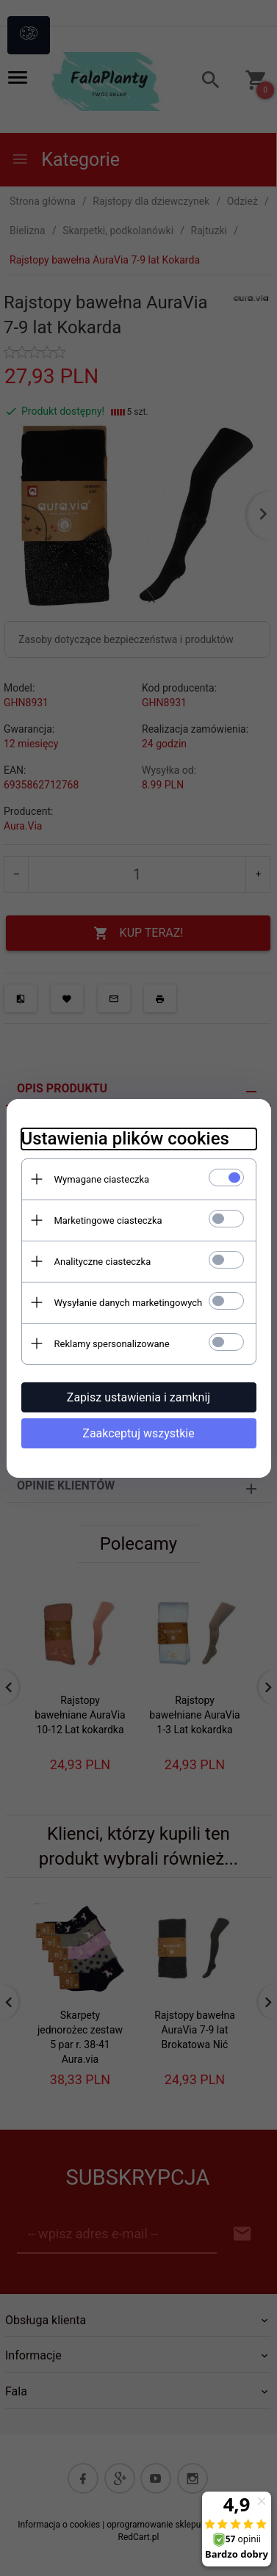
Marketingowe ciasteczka (108, 1220)
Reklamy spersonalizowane (112, 1343)
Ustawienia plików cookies (125, 1138)
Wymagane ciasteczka (102, 1179)
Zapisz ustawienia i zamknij (138, 1397)
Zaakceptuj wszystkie (138, 1433)
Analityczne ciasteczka (102, 1261)
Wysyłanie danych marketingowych (128, 1302)
